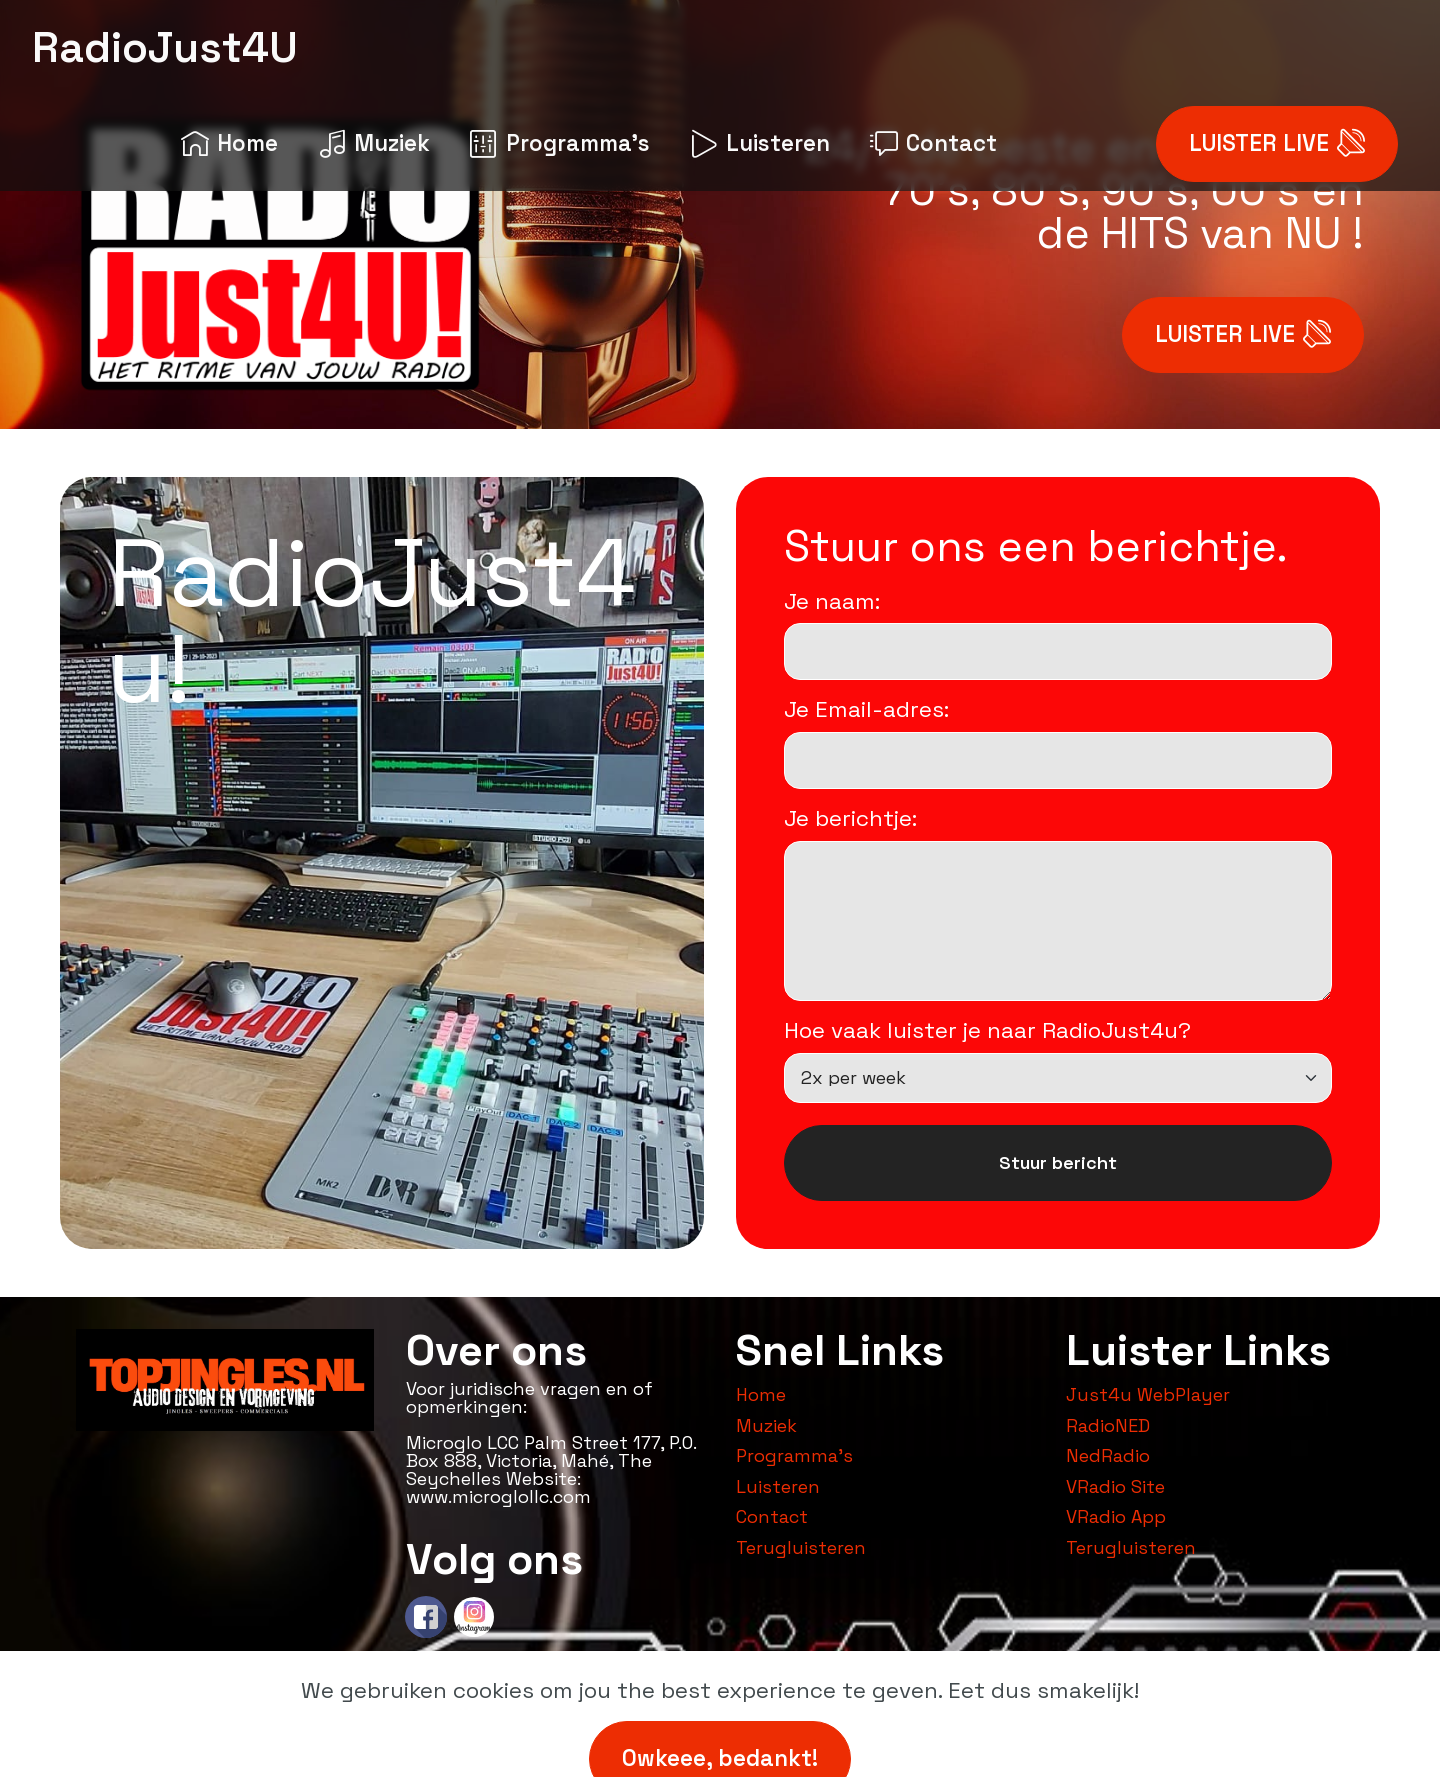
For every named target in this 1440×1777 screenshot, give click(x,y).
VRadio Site (1115, 1486)
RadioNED (1108, 1425)
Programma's (560, 143)
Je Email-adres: (866, 710)
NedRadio (1108, 1455)
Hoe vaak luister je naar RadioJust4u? (987, 1031)
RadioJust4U (165, 47)
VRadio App (1116, 1516)
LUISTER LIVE (1277, 144)
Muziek (374, 143)
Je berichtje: (850, 819)
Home (229, 143)
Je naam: (832, 602)
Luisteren (760, 143)
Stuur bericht (1058, 1162)
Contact (933, 143)
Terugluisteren (801, 1547)
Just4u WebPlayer (1148, 1394)
